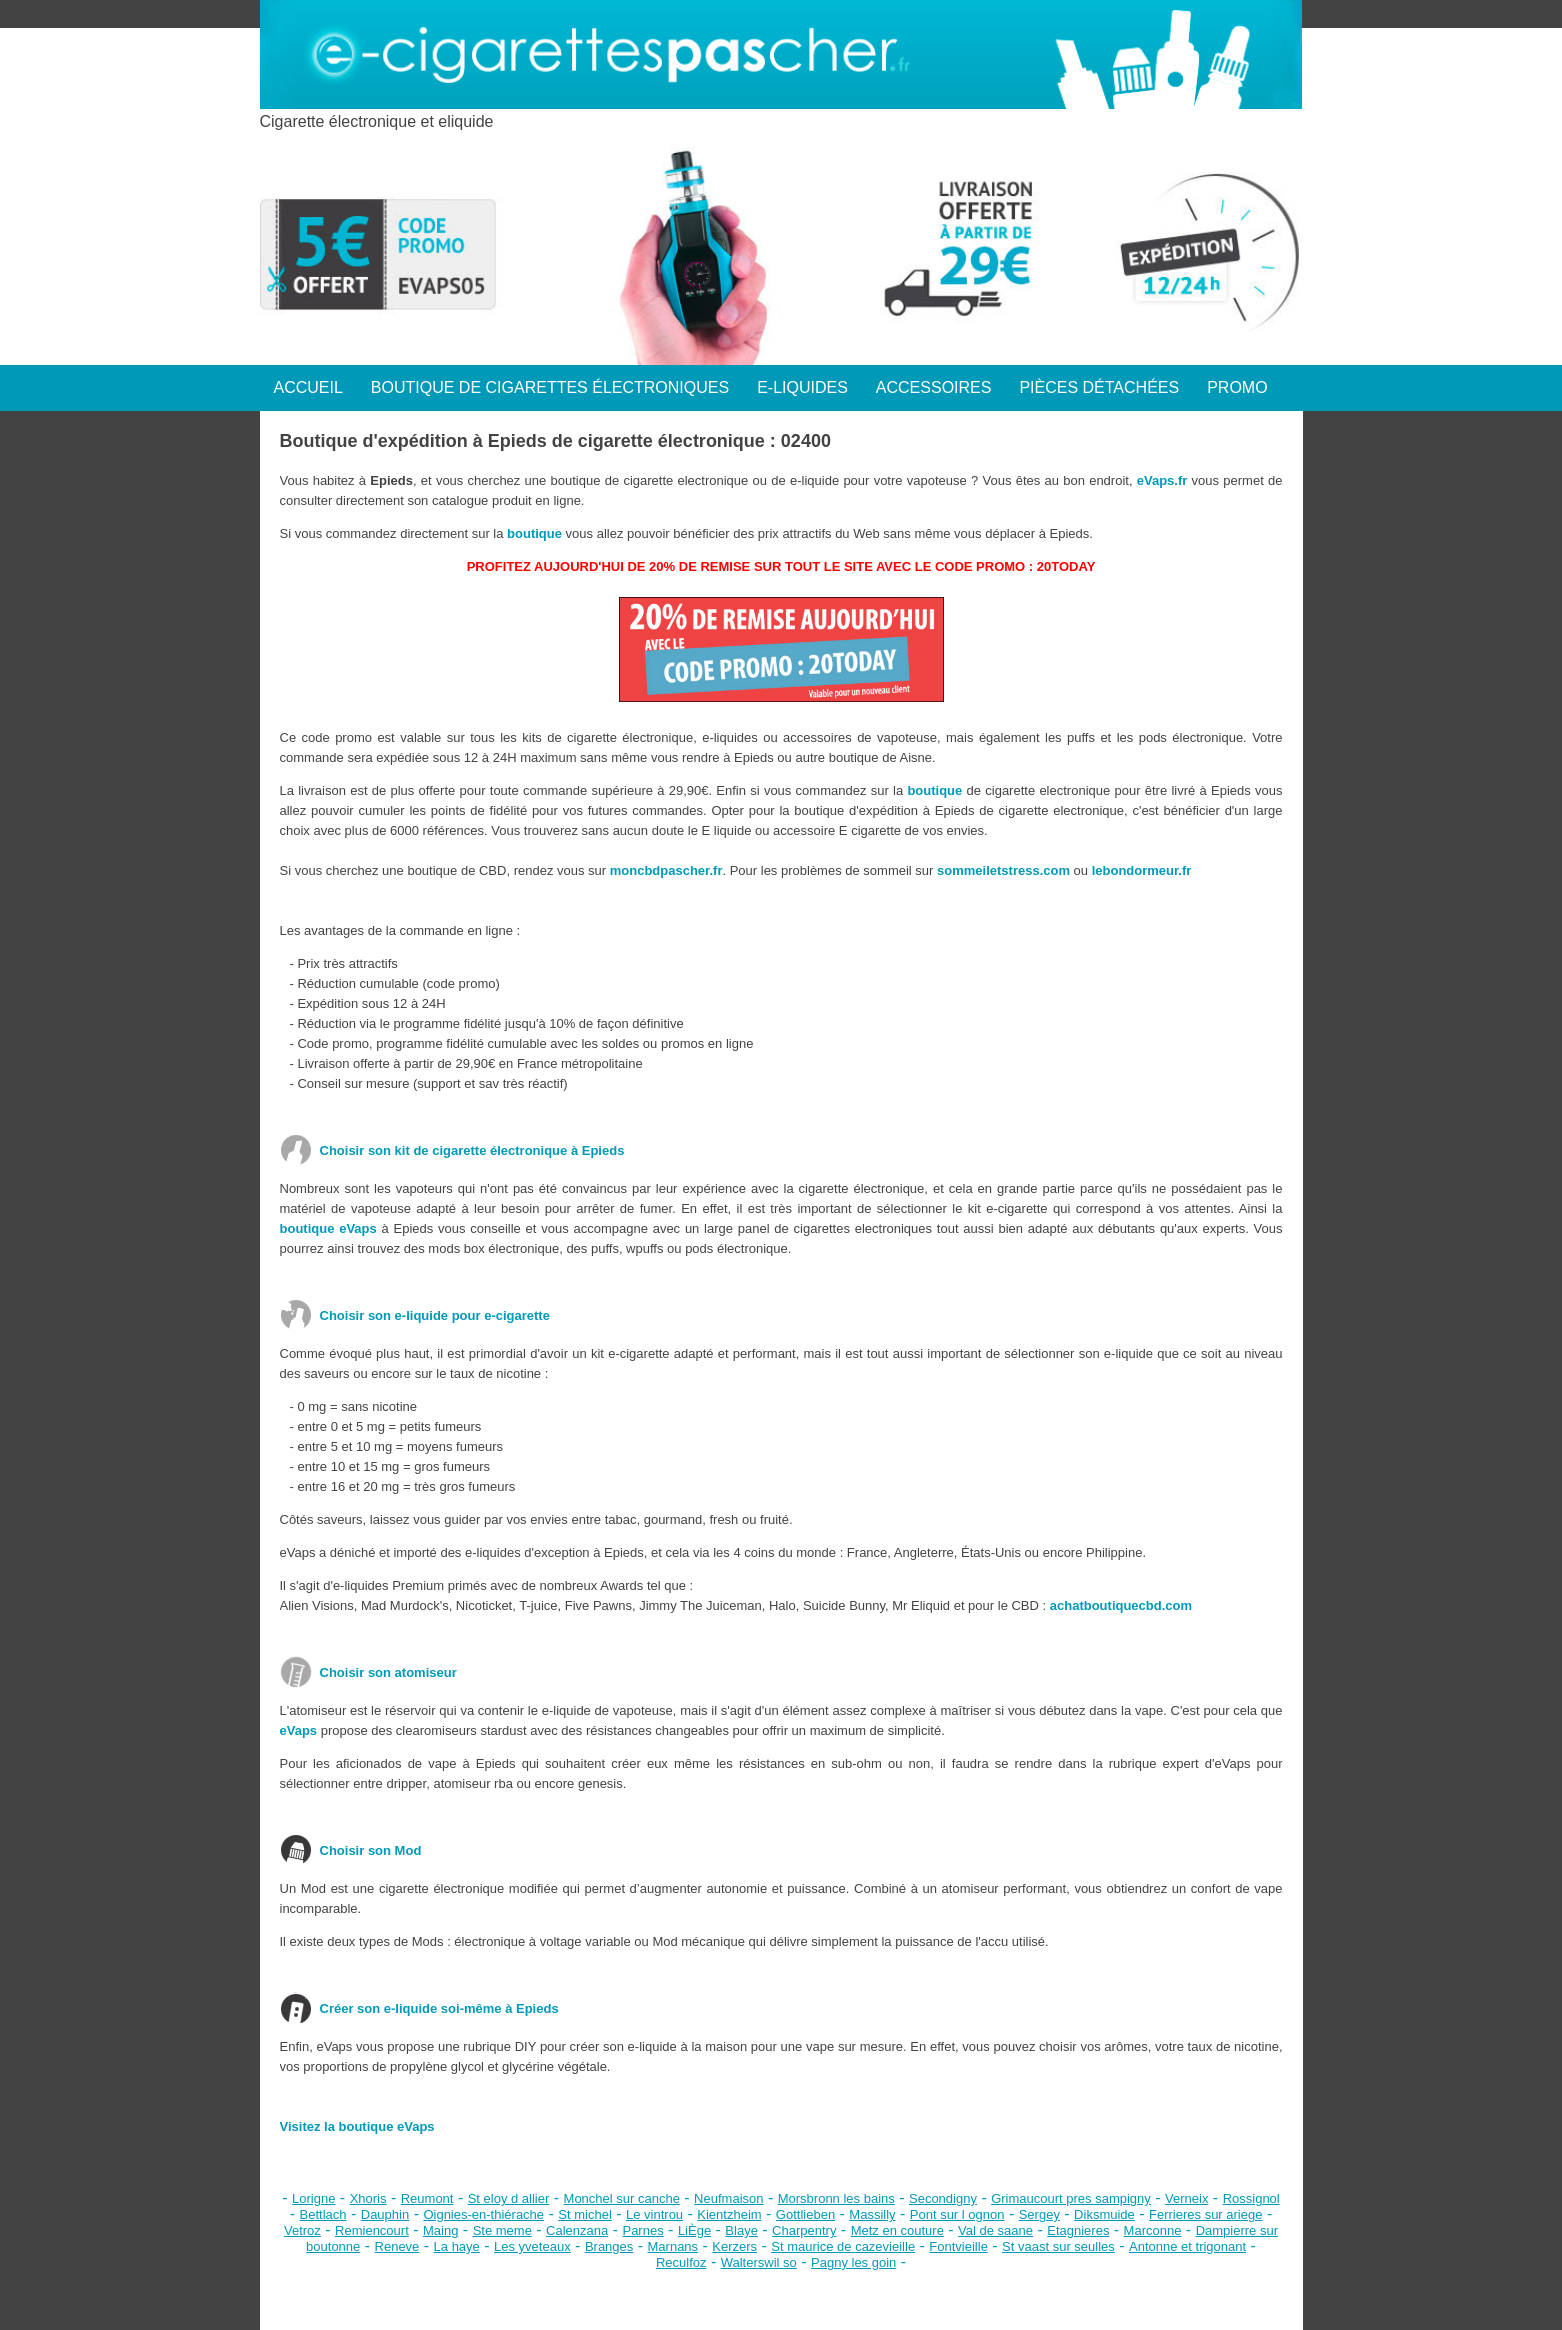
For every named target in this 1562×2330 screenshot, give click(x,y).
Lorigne (313, 2198)
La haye (457, 2246)
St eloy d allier (509, 2198)
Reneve (397, 2246)
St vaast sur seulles (1058, 2246)
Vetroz (302, 2230)
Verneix (1186, 2198)
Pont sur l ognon (957, 2214)
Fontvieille (958, 2246)
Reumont (427, 2198)
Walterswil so (759, 2262)
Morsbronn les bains (836, 2198)
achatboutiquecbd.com (1121, 1605)
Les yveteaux (532, 2246)
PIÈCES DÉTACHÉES (1099, 387)
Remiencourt (372, 2230)
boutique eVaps (328, 1228)
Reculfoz (681, 2262)
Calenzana (577, 2230)
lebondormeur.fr (1142, 870)
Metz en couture (897, 2230)
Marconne (1153, 2230)
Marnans (673, 2246)
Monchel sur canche (622, 2198)
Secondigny (943, 2198)
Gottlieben (805, 2214)
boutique (534, 533)
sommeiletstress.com (1003, 870)
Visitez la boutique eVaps (357, 2126)
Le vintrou (654, 2214)
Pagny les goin (853, 2262)
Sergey (1039, 2214)
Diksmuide (1104, 2214)
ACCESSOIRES (934, 387)
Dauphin (385, 2214)
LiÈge (694, 2230)
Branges (609, 2246)
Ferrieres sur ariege (1205, 2214)
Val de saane (995, 2230)
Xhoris (368, 2198)
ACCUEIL (308, 387)
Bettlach (323, 2214)
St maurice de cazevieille (843, 2246)
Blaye (741, 2230)
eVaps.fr (1162, 480)
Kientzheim (729, 2214)
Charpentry (804, 2230)
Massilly (872, 2214)
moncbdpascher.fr (666, 870)
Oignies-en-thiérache (483, 2214)
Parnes (642, 2230)
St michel (584, 2214)
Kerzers (734, 2246)
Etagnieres (1078, 2230)
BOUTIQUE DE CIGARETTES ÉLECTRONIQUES (550, 387)
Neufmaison (728, 2198)
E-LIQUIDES (802, 387)
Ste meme (502, 2230)
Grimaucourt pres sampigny (1071, 2198)
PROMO (1237, 387)
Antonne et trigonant (1187, 2246)
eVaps (299, 1730)
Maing (440, 2230)
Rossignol (1251, 2198)
